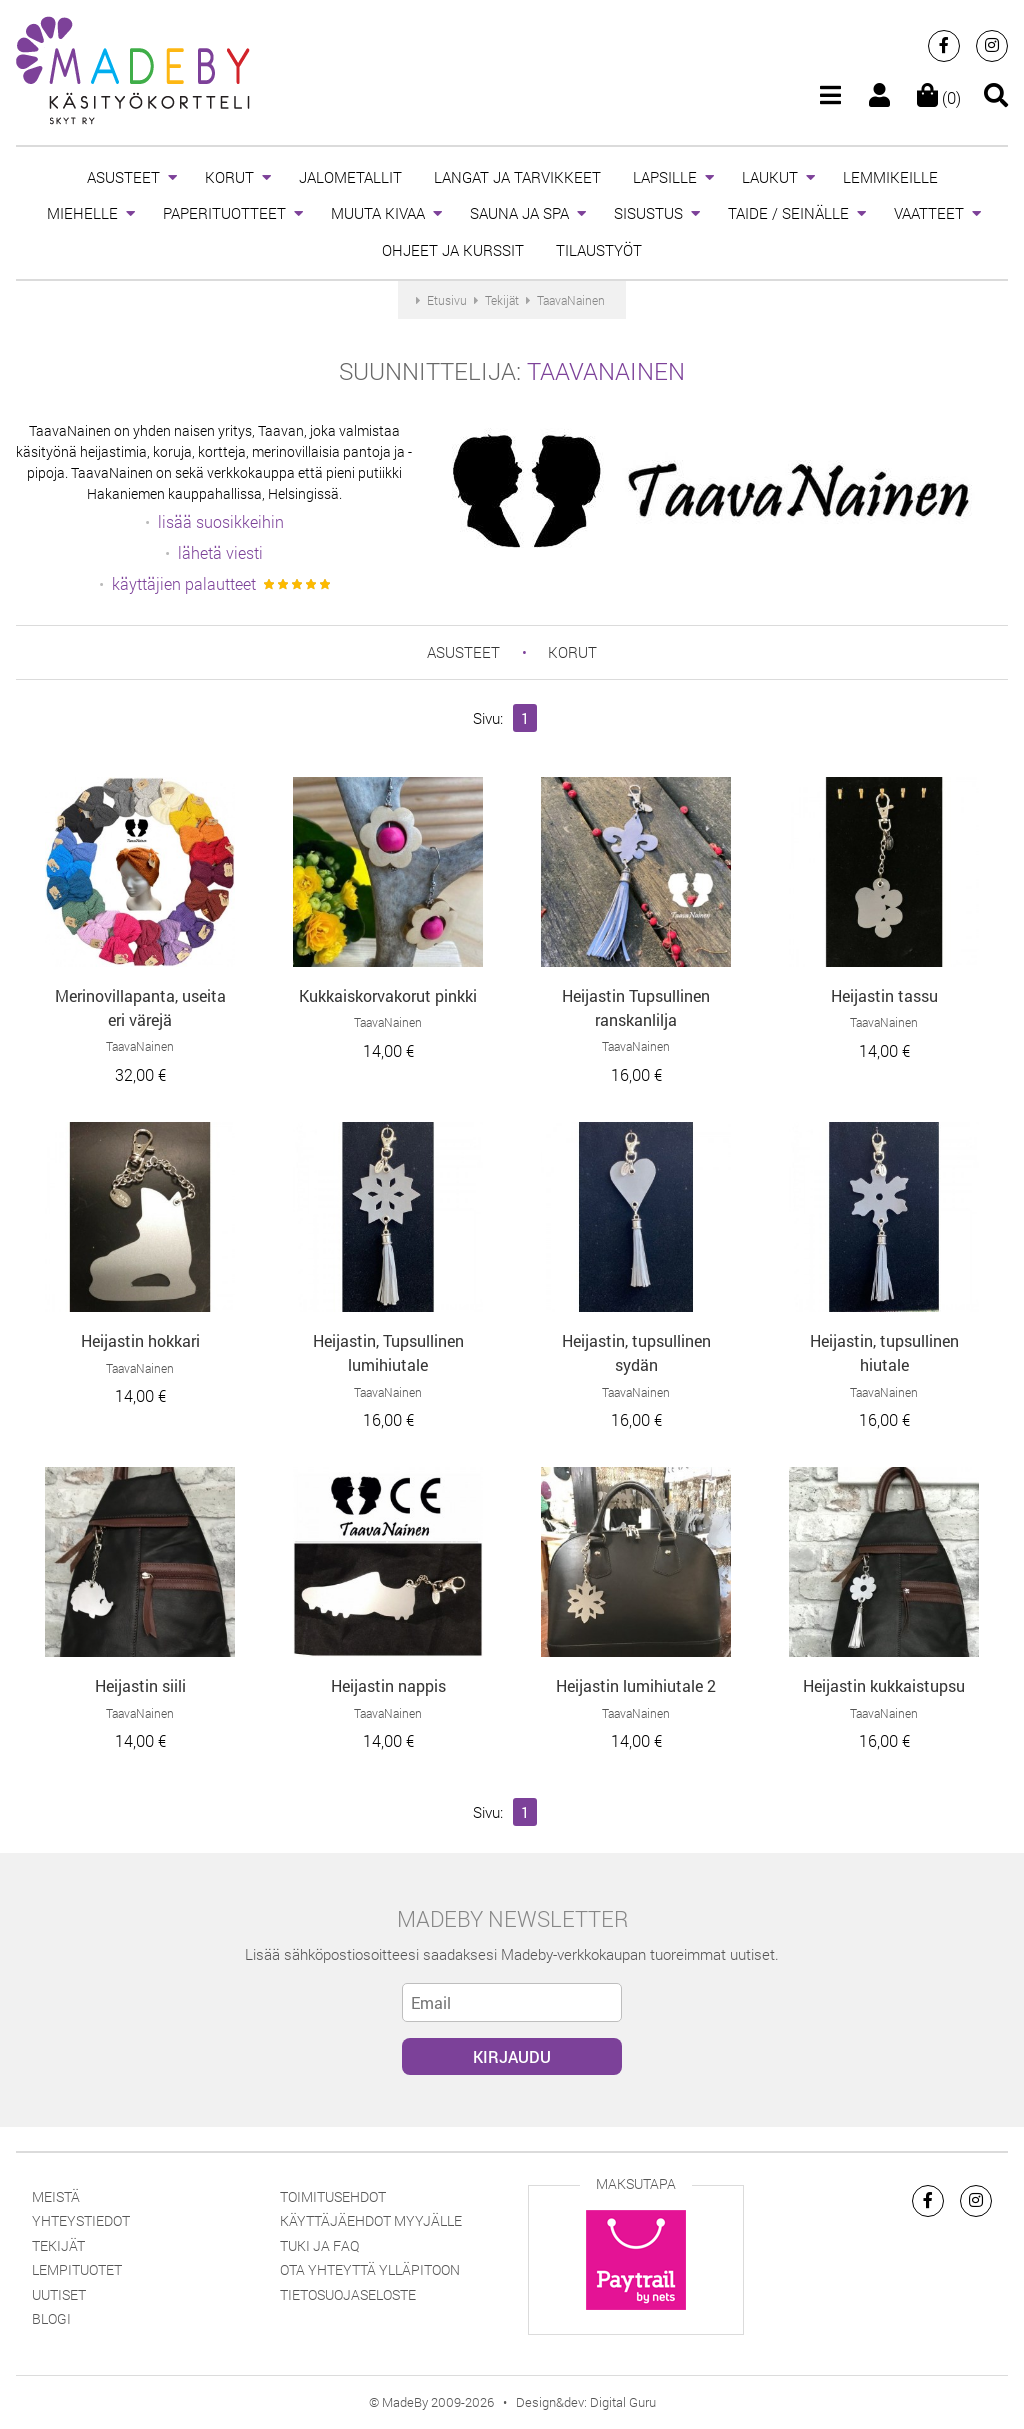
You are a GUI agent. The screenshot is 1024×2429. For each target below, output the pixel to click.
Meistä (56, 2196)
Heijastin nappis (388, 1685)
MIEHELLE (82, 213)
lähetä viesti (220, 552)
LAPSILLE (665, 177)
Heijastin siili (140, 1685)
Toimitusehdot (333, 2196)
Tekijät (58, 2245)
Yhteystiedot (81, 2220)
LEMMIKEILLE (890, 177)
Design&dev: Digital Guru (586, 2402)
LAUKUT (770, 177)
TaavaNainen (606, 371)
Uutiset (59, 2294)
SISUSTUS (648, 213)
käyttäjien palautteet (184, 583)
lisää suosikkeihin (221, 521)
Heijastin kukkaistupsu (884, 1685)
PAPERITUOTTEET (224, 213)
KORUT (229, 177)
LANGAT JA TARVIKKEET (517, 177)
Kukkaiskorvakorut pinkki (388, 995)
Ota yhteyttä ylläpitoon (370, 2269)
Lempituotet (77, 2269)
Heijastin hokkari (140, 1340)
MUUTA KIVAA (378, 213)
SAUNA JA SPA (519, 213)
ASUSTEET (123, 177)
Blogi (51, 2318)
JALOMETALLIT (350, 177)
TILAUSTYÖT (599, 250)
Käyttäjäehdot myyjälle (371, 2220)
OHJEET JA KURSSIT (453, 250)
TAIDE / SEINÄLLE (788, 213)
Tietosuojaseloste (348, 2294)
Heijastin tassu (884, 995)
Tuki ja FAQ (319, 2245)
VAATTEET (929, 213)
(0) (939, 97)
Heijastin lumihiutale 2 (636, 1685)
